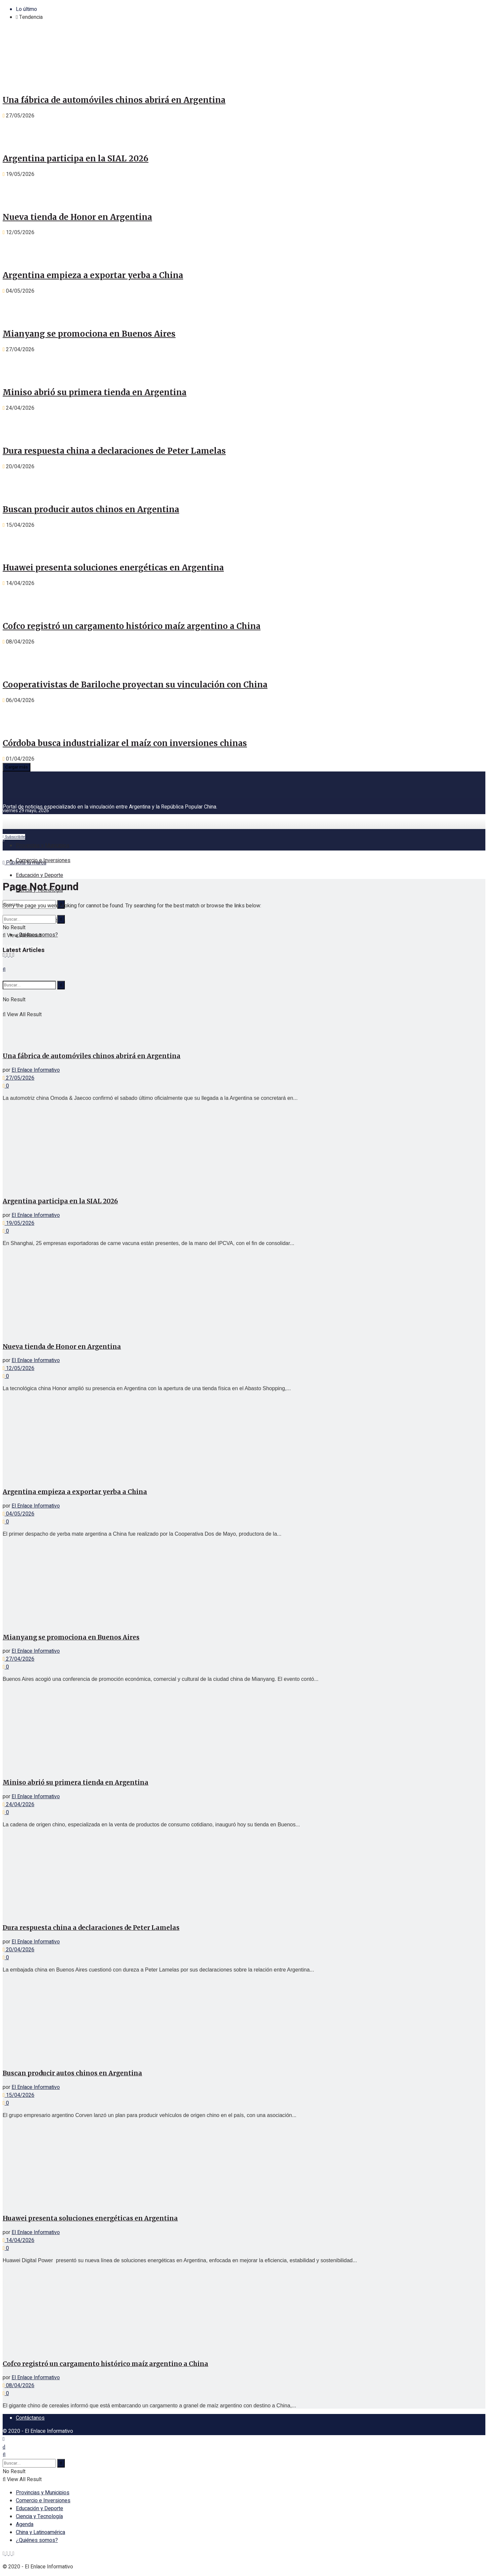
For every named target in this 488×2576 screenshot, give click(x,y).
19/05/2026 (18, 1223)
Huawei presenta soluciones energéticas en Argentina (113, 567)
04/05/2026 (18, 1514)
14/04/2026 (18, 2240)
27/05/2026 (18, 1078)
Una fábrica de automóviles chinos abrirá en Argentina (114, 100)
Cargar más (16, 767)
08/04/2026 (18, 2385)
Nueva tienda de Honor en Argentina (77, 217)
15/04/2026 (18, 2095)
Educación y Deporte (39, 875)
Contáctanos (30, 2418)
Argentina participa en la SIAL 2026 (75, 158)
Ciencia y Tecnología (39, 2516)
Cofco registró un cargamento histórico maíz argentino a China (132, 626)
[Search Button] (61, 919)
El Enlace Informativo (36, 1070)
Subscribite (14, 837)
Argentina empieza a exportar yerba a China (93, 275)
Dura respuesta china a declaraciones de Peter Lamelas (114, 451)
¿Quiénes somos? (37, 2540)
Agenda (24, 2524)
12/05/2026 (18, 1368)
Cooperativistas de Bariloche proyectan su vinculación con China (135, 685)
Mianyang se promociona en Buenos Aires (89, 334)
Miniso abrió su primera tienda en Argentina (94, 392)
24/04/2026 (18, 1804)
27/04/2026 (18, 1659)
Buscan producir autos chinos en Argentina (91, 509)
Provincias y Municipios (42, 846)
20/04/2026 (18, 1950)
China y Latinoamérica (40, 2532)
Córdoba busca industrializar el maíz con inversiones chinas (125, 743)
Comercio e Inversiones (43, 860)
